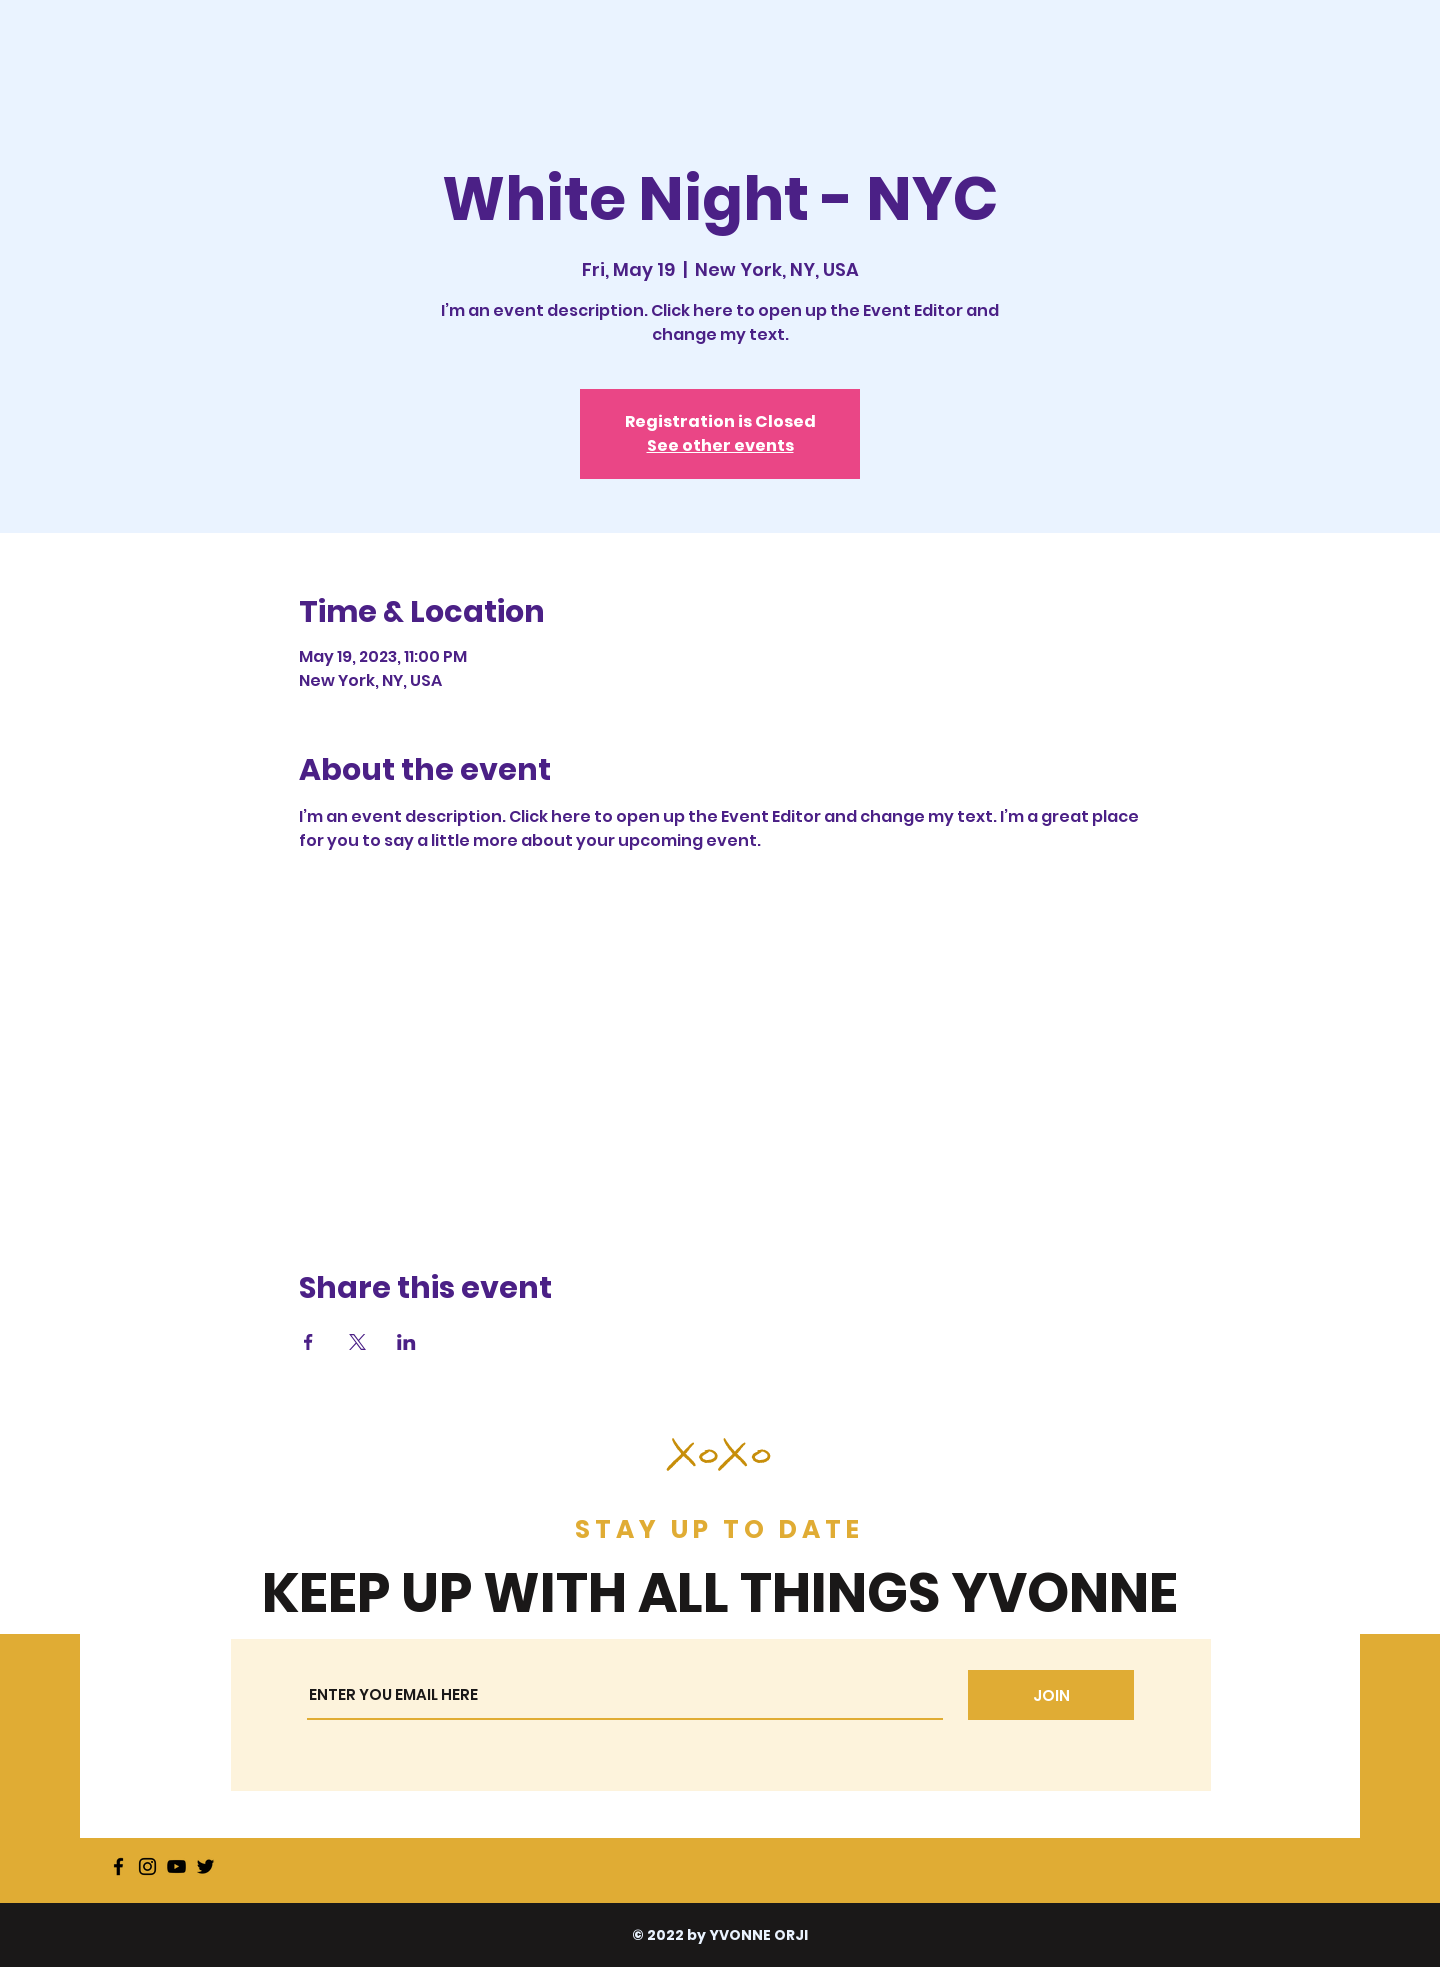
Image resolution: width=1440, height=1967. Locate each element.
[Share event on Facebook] (308, 1342)
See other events (720, 445)
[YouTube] (176, 1866)
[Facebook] (118, 1866)
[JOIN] (1051, 1695)
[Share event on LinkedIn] (406, 1342)
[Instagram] (147, 1866)
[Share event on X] (357, 1342)
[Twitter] (205, 1866)
